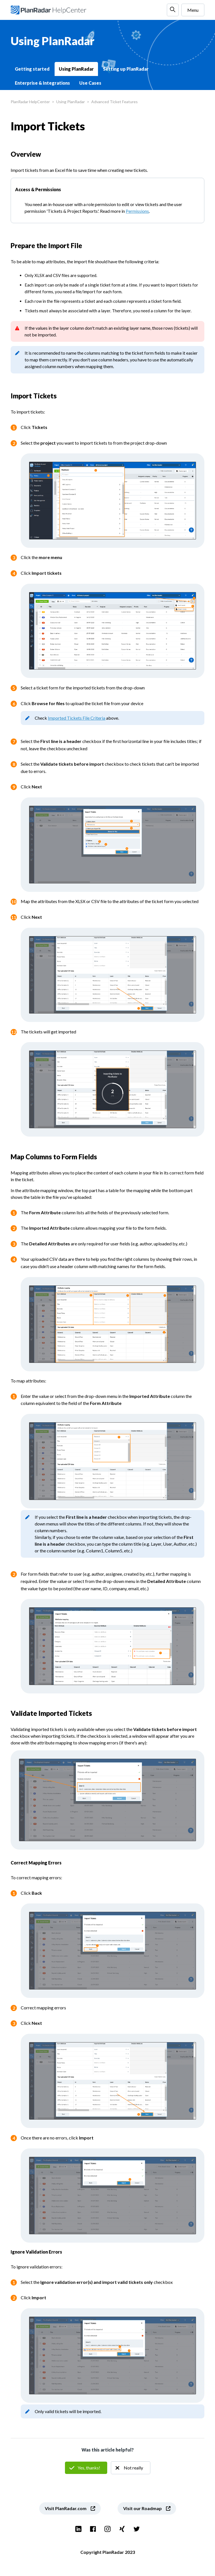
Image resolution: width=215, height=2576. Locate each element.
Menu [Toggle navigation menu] (192, 10)
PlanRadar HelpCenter (30, 101)
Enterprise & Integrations (42, 83)
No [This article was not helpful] (130, 2467)
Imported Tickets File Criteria (76, 718)
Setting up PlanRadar (126, 68)
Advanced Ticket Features (114, 101)
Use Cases (90, 83)
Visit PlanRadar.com (66, 2508)
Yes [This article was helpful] (86, 2468)
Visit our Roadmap (142, 2508)
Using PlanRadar (76, 68)
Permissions (137, 211)
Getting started (32, 68)
